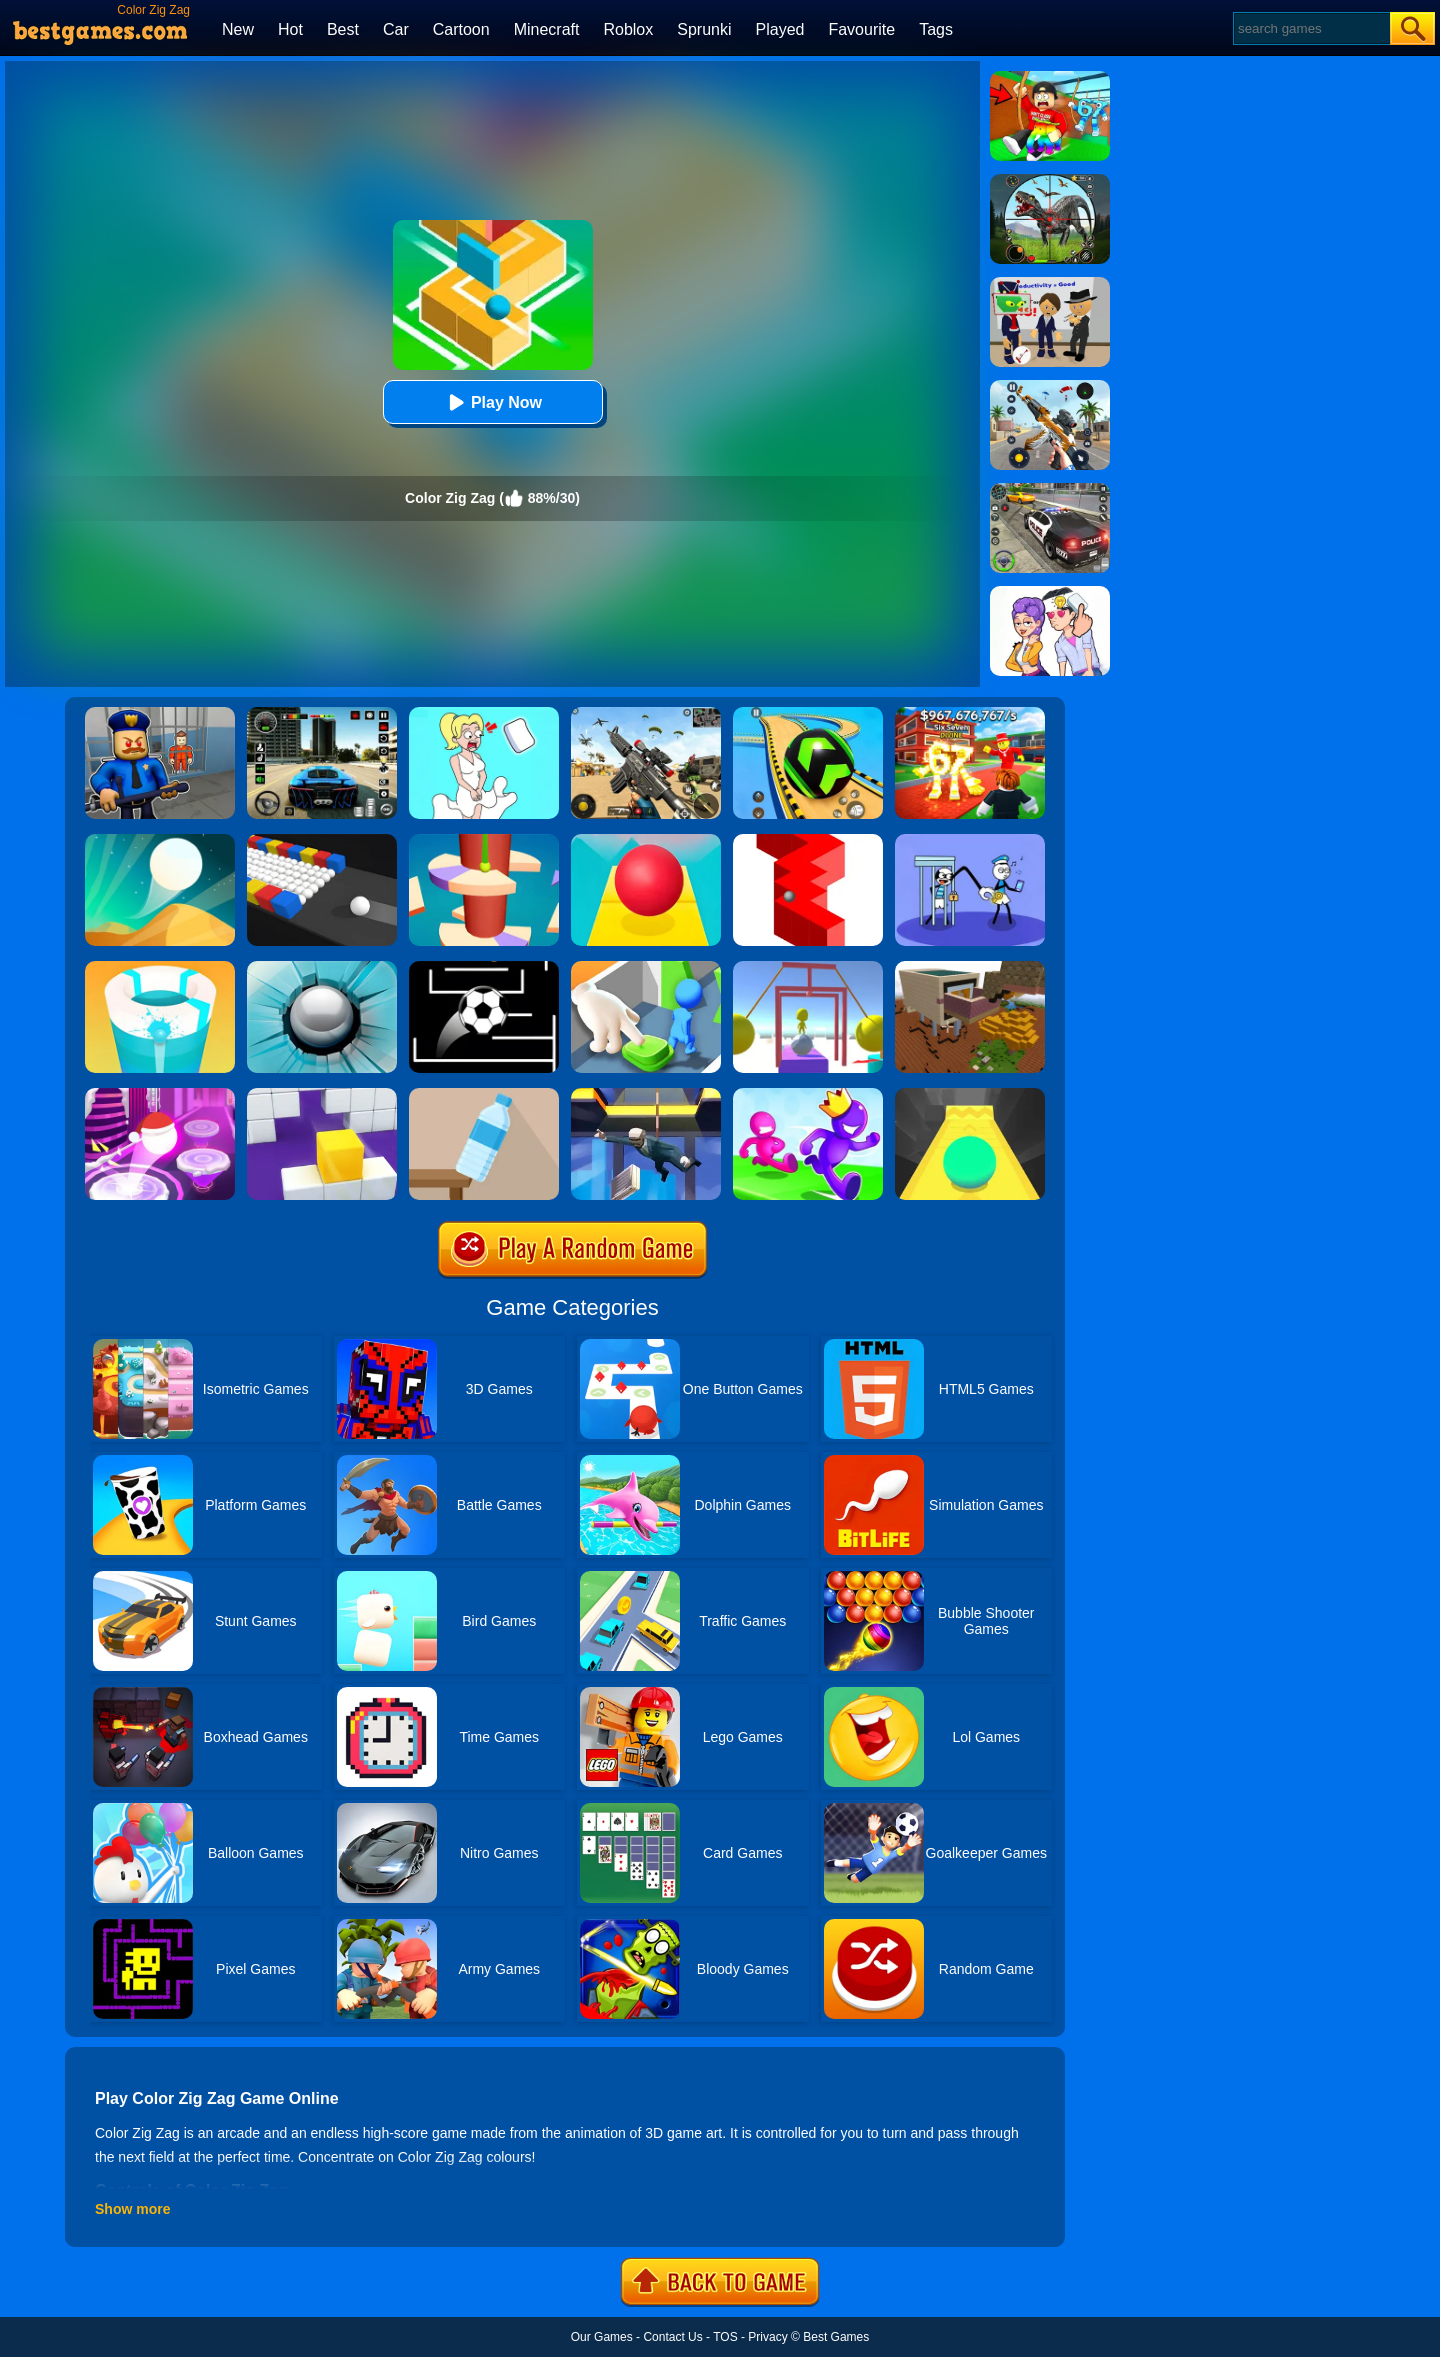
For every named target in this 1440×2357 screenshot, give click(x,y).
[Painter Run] (808, 968)
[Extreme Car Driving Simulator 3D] (322, 714)
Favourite (861, 29)
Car (396, 29)
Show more (132, 2209)
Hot (290, 29)
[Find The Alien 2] (1050, 284)
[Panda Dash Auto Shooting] (1050, 387)
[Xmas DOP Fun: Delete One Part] (484, 714)
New (238, 29)
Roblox (628, 29)
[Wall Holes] (322, 1095)
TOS (725, 2337)
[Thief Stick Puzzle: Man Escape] (970, 841)
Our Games (602, 2337)
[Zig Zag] (808, 841)
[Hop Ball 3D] (160, 1095)
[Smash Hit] (322, 968)
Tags (936, 29)
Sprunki (704, 29)
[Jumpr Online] (484, 968)
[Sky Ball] (970, 1095)
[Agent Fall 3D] (646, 1095)
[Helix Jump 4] (484, 841)
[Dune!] (160, 841)
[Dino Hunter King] (1050, 181)
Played (780, 29)
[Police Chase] (1050, 490)
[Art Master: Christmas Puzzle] (1050, 593)
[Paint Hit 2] (160, 968)
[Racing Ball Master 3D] (808, 714)
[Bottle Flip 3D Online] (484, 1095)
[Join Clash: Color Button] (646, 968)
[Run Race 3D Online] (808, 1095)
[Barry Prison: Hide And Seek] (160, 714)
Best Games (836, 2337)
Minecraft (547, 29)
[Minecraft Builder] (970, 968)
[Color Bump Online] (322, 841)
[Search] (1310, 28)
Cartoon (461, 29)
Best (343, 29)
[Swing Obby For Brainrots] (1050, 78)
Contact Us (672, 2337)
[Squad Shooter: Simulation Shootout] (646, 714)
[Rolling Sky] (646, 841)
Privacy (767, 2337)
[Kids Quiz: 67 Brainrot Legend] (970, 714)
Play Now (492, 402)
